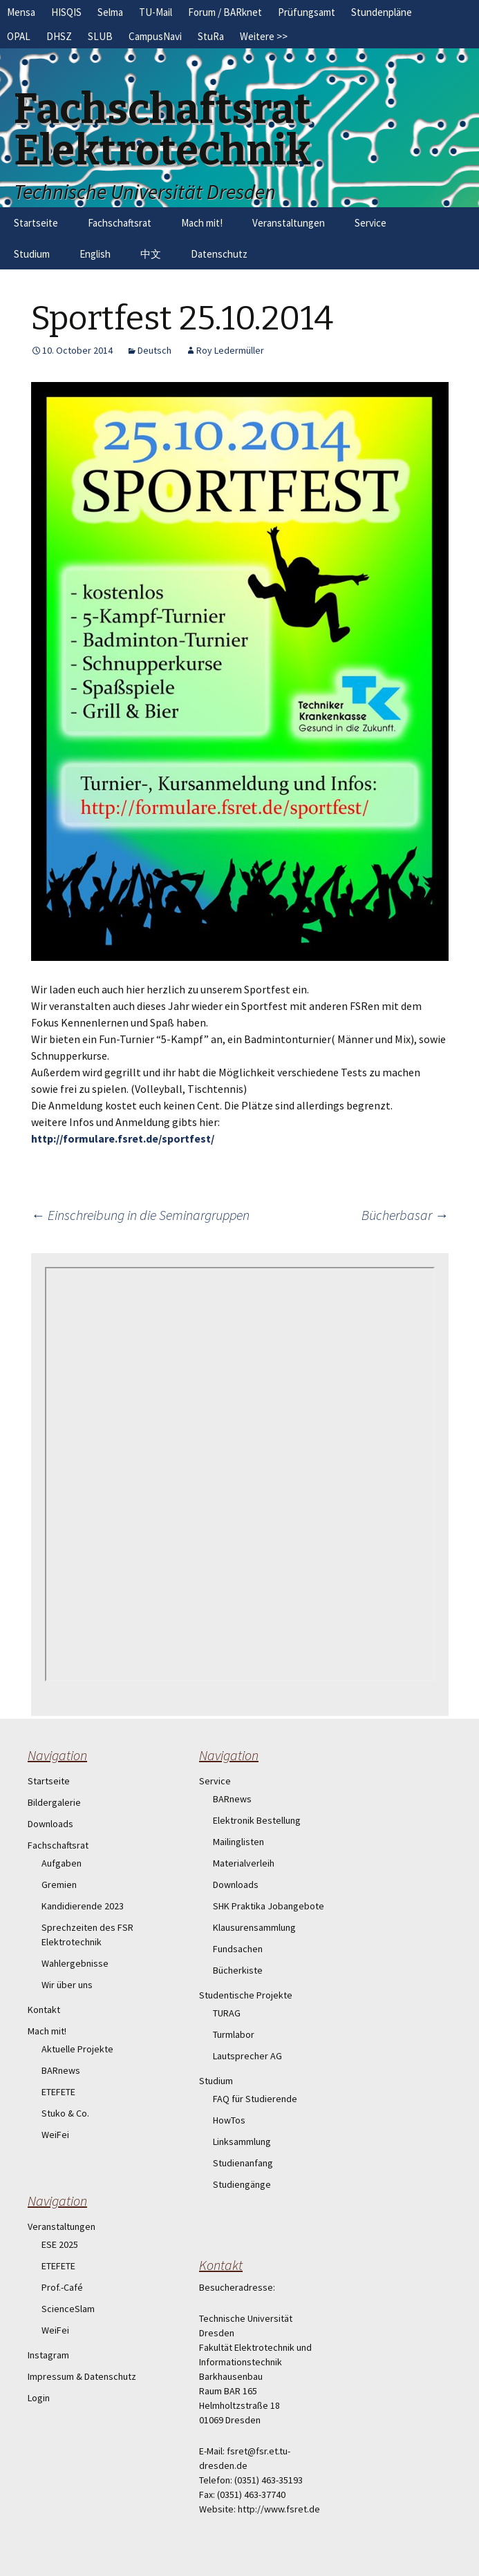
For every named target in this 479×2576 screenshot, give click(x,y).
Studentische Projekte (245, 1995)
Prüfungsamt (306, 12)
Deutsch (154, 350)
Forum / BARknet (225, 12)
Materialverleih (243, 1863)
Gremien (59, 1884)
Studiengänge (242, 2184)
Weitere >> (264, 36)
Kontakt (44, 2009)
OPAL (18, 36)
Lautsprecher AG (247, 2056)
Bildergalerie (54, 1802)
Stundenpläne (381, 12)
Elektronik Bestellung (257, 1820)
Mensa (21, 12)
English (95, 253)
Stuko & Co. (65, 2113)
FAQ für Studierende (255, 2098)
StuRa (211, 36)
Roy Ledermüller (230, 350)
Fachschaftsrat (119, 222)
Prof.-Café (62, 2287)
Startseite (36, 222)
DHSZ (59, 36)
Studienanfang (243, 2163)
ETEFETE (58, 2092)
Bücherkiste (238, 1970)
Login (39, 2398)
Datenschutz (219, 253)
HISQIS (66, 12)
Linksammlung (242, 2141)
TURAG (227, 2013)
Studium (32, 253)
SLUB (100, 36)
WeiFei (55, 2134)
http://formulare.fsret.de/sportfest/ (122, 1138)
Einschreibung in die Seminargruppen (140, 1214)
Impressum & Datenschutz (82, 2376)
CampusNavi (155, 36)
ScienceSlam (68, 2308)
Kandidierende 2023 (82, 1906)
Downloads (50, 1823)
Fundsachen (238, 1949)
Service (370, 222)
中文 (150, 253)
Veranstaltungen (288, 222)
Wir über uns (67, 1984)
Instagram (48, 2355)
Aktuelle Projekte (77, 2049)
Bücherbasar (405, 1214)
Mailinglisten (238, 1841)
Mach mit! (202, 222)
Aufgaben (61, 1863)
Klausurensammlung (254, 1927)
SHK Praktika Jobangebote (268, 1906)
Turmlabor (233, 2034)
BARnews (60, 2070)
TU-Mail (155, 12)
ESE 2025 (59, 2244)
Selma (110, 12)
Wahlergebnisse (75, 1963)
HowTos (229, 2120)
